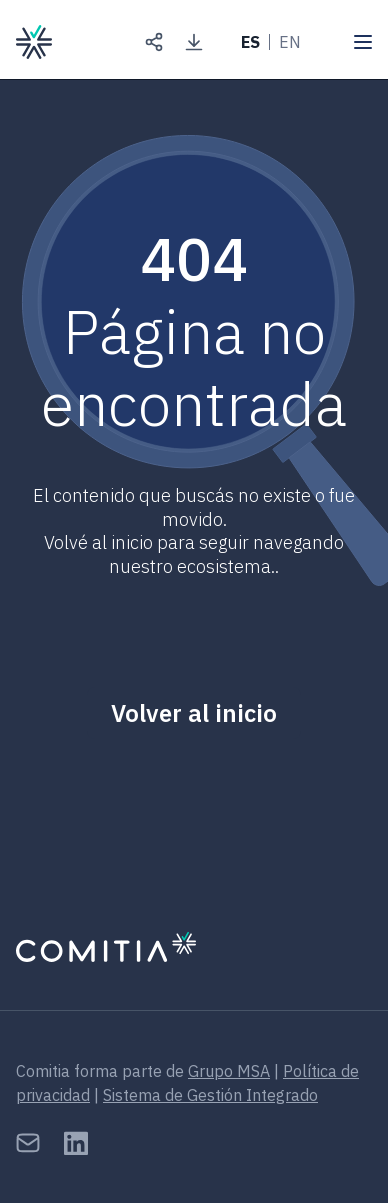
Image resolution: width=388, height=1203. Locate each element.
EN (290, 42)
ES (250, 42)
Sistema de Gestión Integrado (210, 1095)
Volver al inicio (194, 713)
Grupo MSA (229, 1071)
